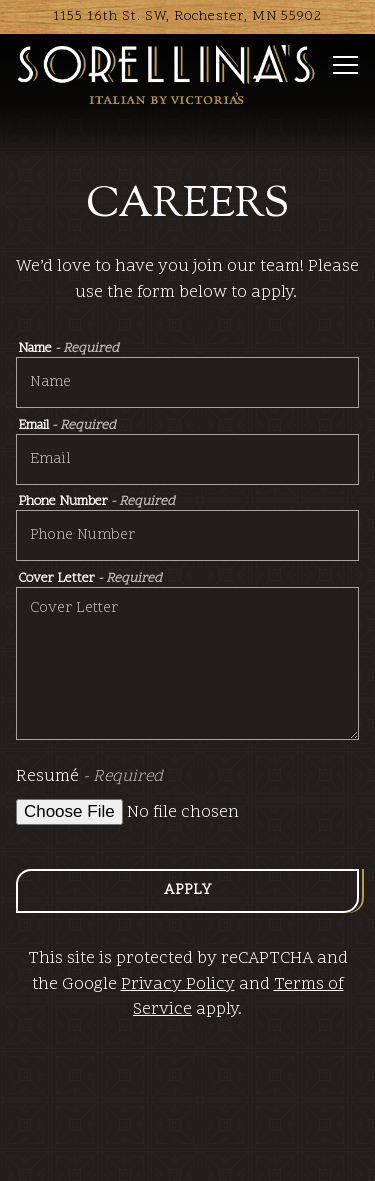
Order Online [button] (188, 1153)
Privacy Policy (178, 985)
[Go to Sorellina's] (187, 17)
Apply (188, 890)
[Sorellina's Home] (166, 75)
